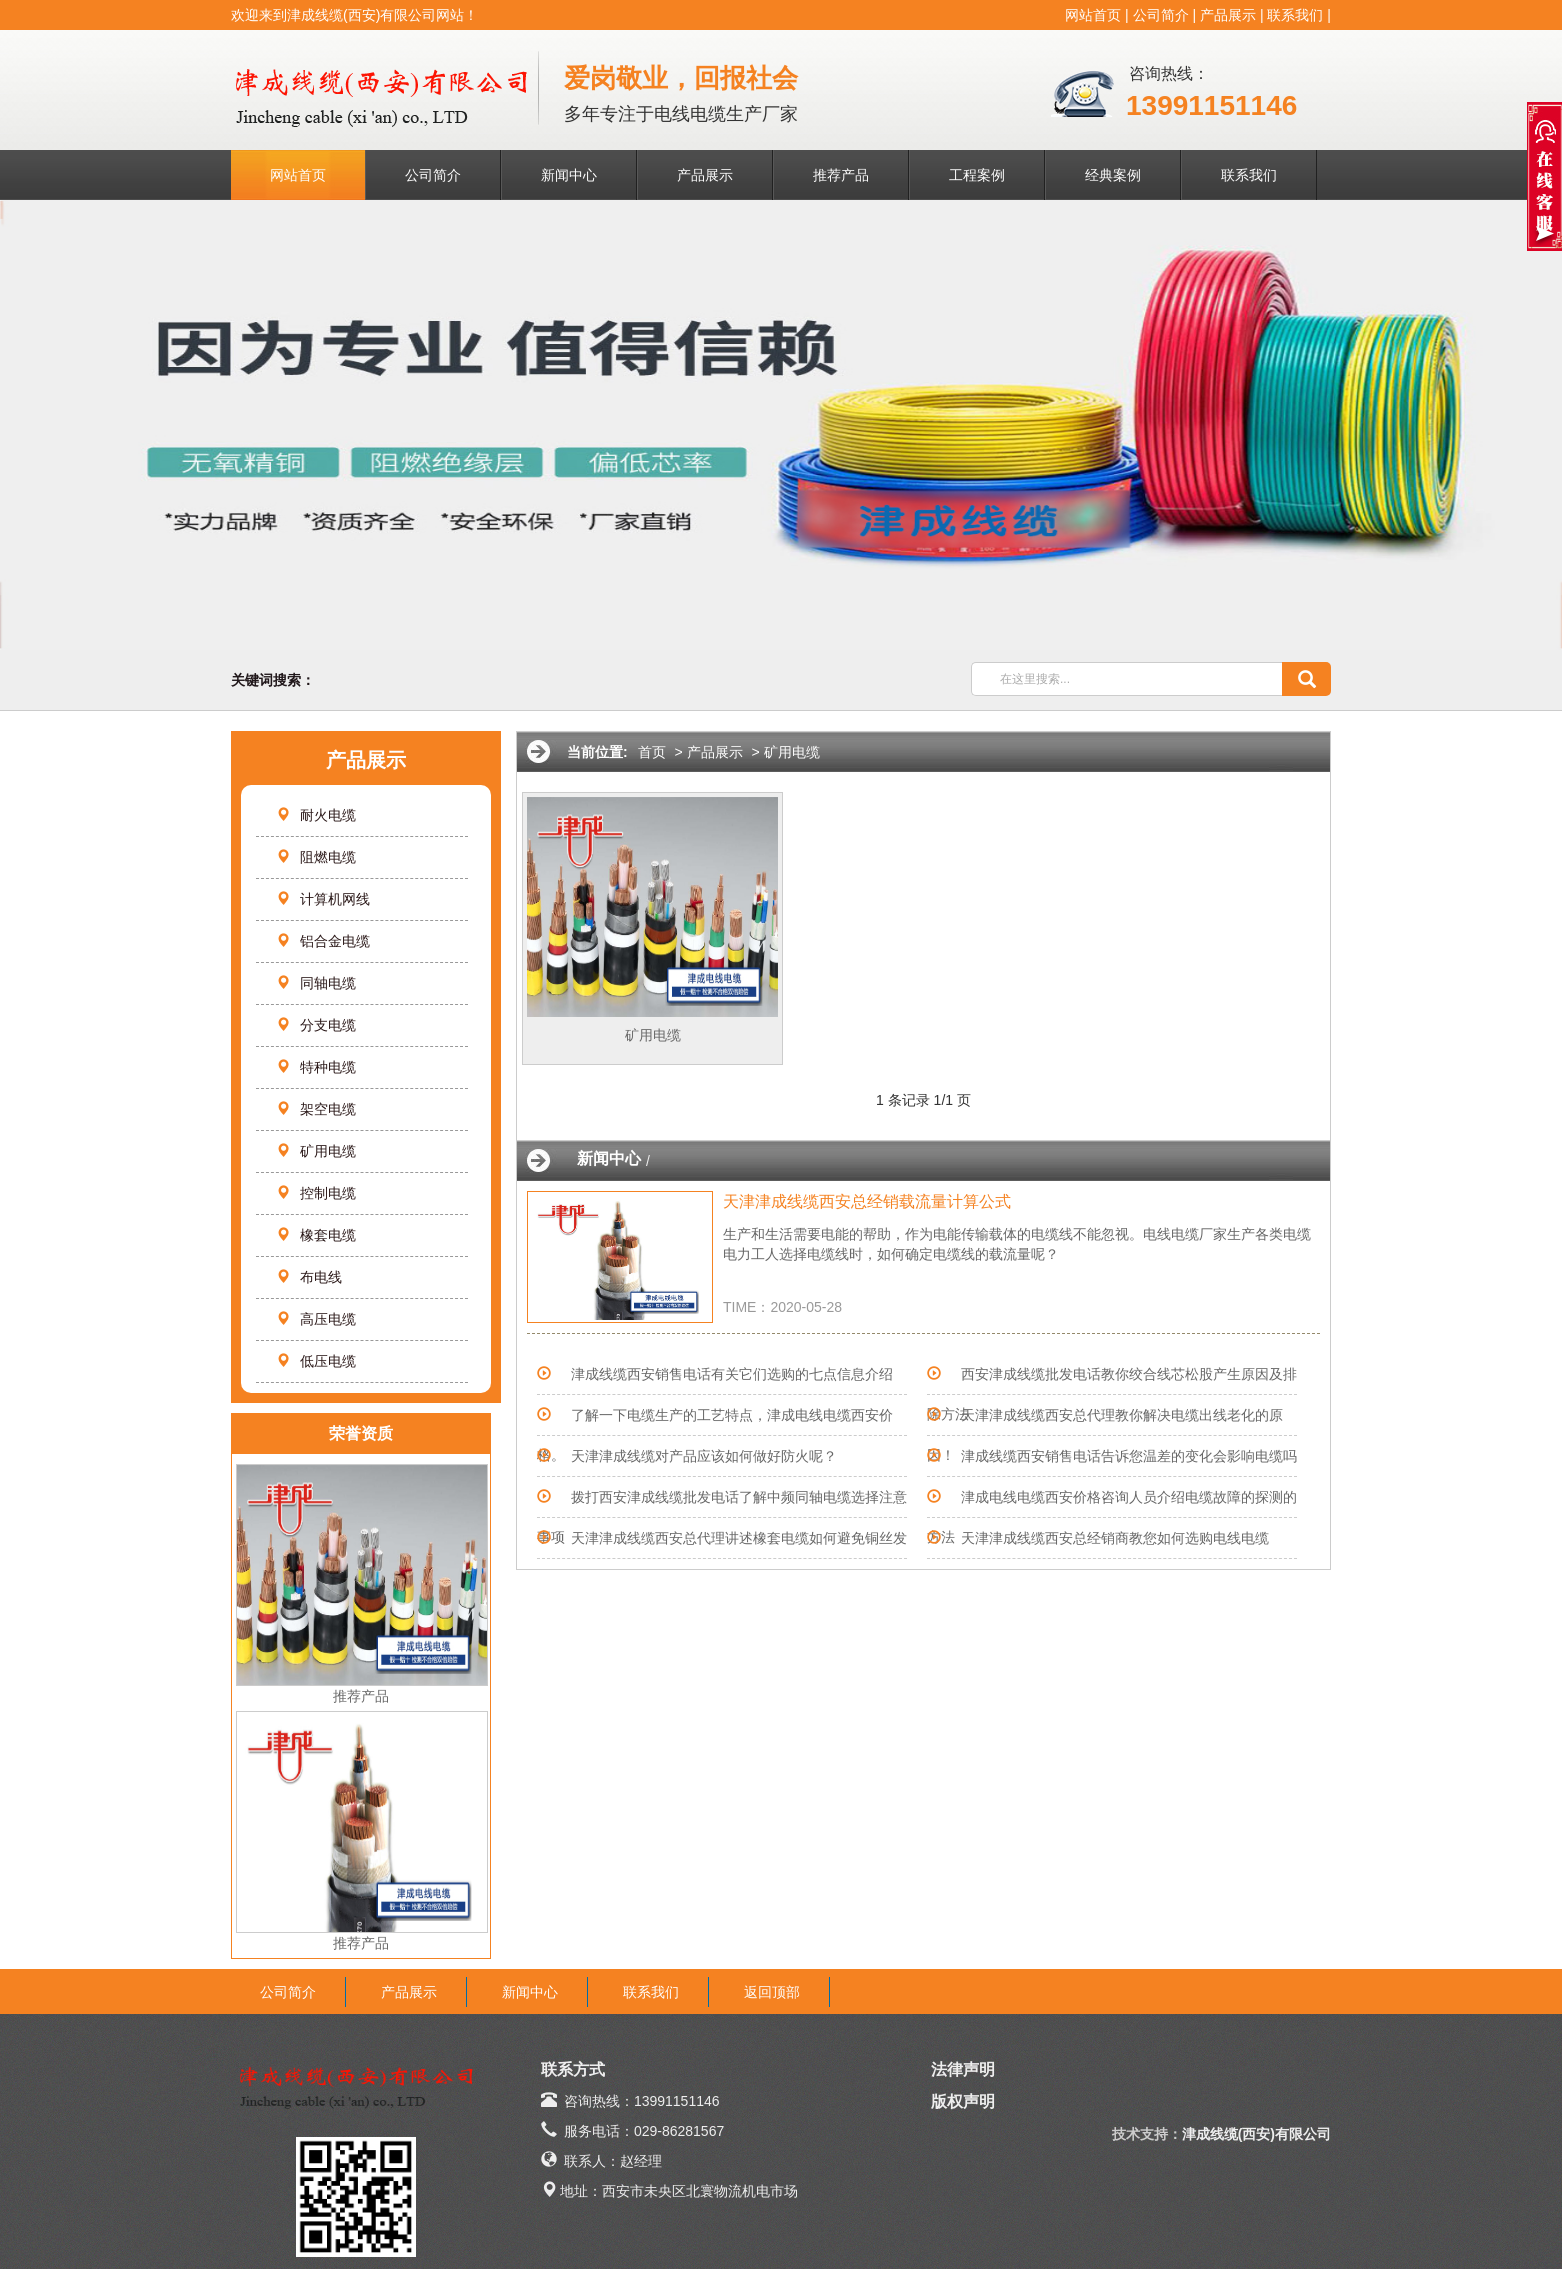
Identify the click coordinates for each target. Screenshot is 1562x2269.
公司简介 (1161, 15)
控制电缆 (316, 1193)
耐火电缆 (316, 815)
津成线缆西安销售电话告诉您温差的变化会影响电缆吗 (1129, 1456)
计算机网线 (323, 899)
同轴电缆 (316, 983)
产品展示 (1228, 15)
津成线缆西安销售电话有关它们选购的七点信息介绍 (732, 1374)
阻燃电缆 (316, 857)
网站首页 (1093, 15)
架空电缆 (316, 1109)
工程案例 (977, 175)
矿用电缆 (316, 1151)
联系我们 (1295, 15)
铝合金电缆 (323, 941)
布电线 (309, 1277)
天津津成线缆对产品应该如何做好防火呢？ (704, 1456)
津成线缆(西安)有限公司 (1256, 2134)
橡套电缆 (316, 1235)
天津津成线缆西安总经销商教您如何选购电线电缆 (1115, 1538)
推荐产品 (841, 175)
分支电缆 (316, 1025)
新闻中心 (569, 175)
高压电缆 (316, 1319)
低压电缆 (316, 1361)
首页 (652, 752)
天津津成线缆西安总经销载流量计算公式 (867, 1201)
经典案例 (1113, 175)
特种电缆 (316, 1067)
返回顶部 (772, 1992)
